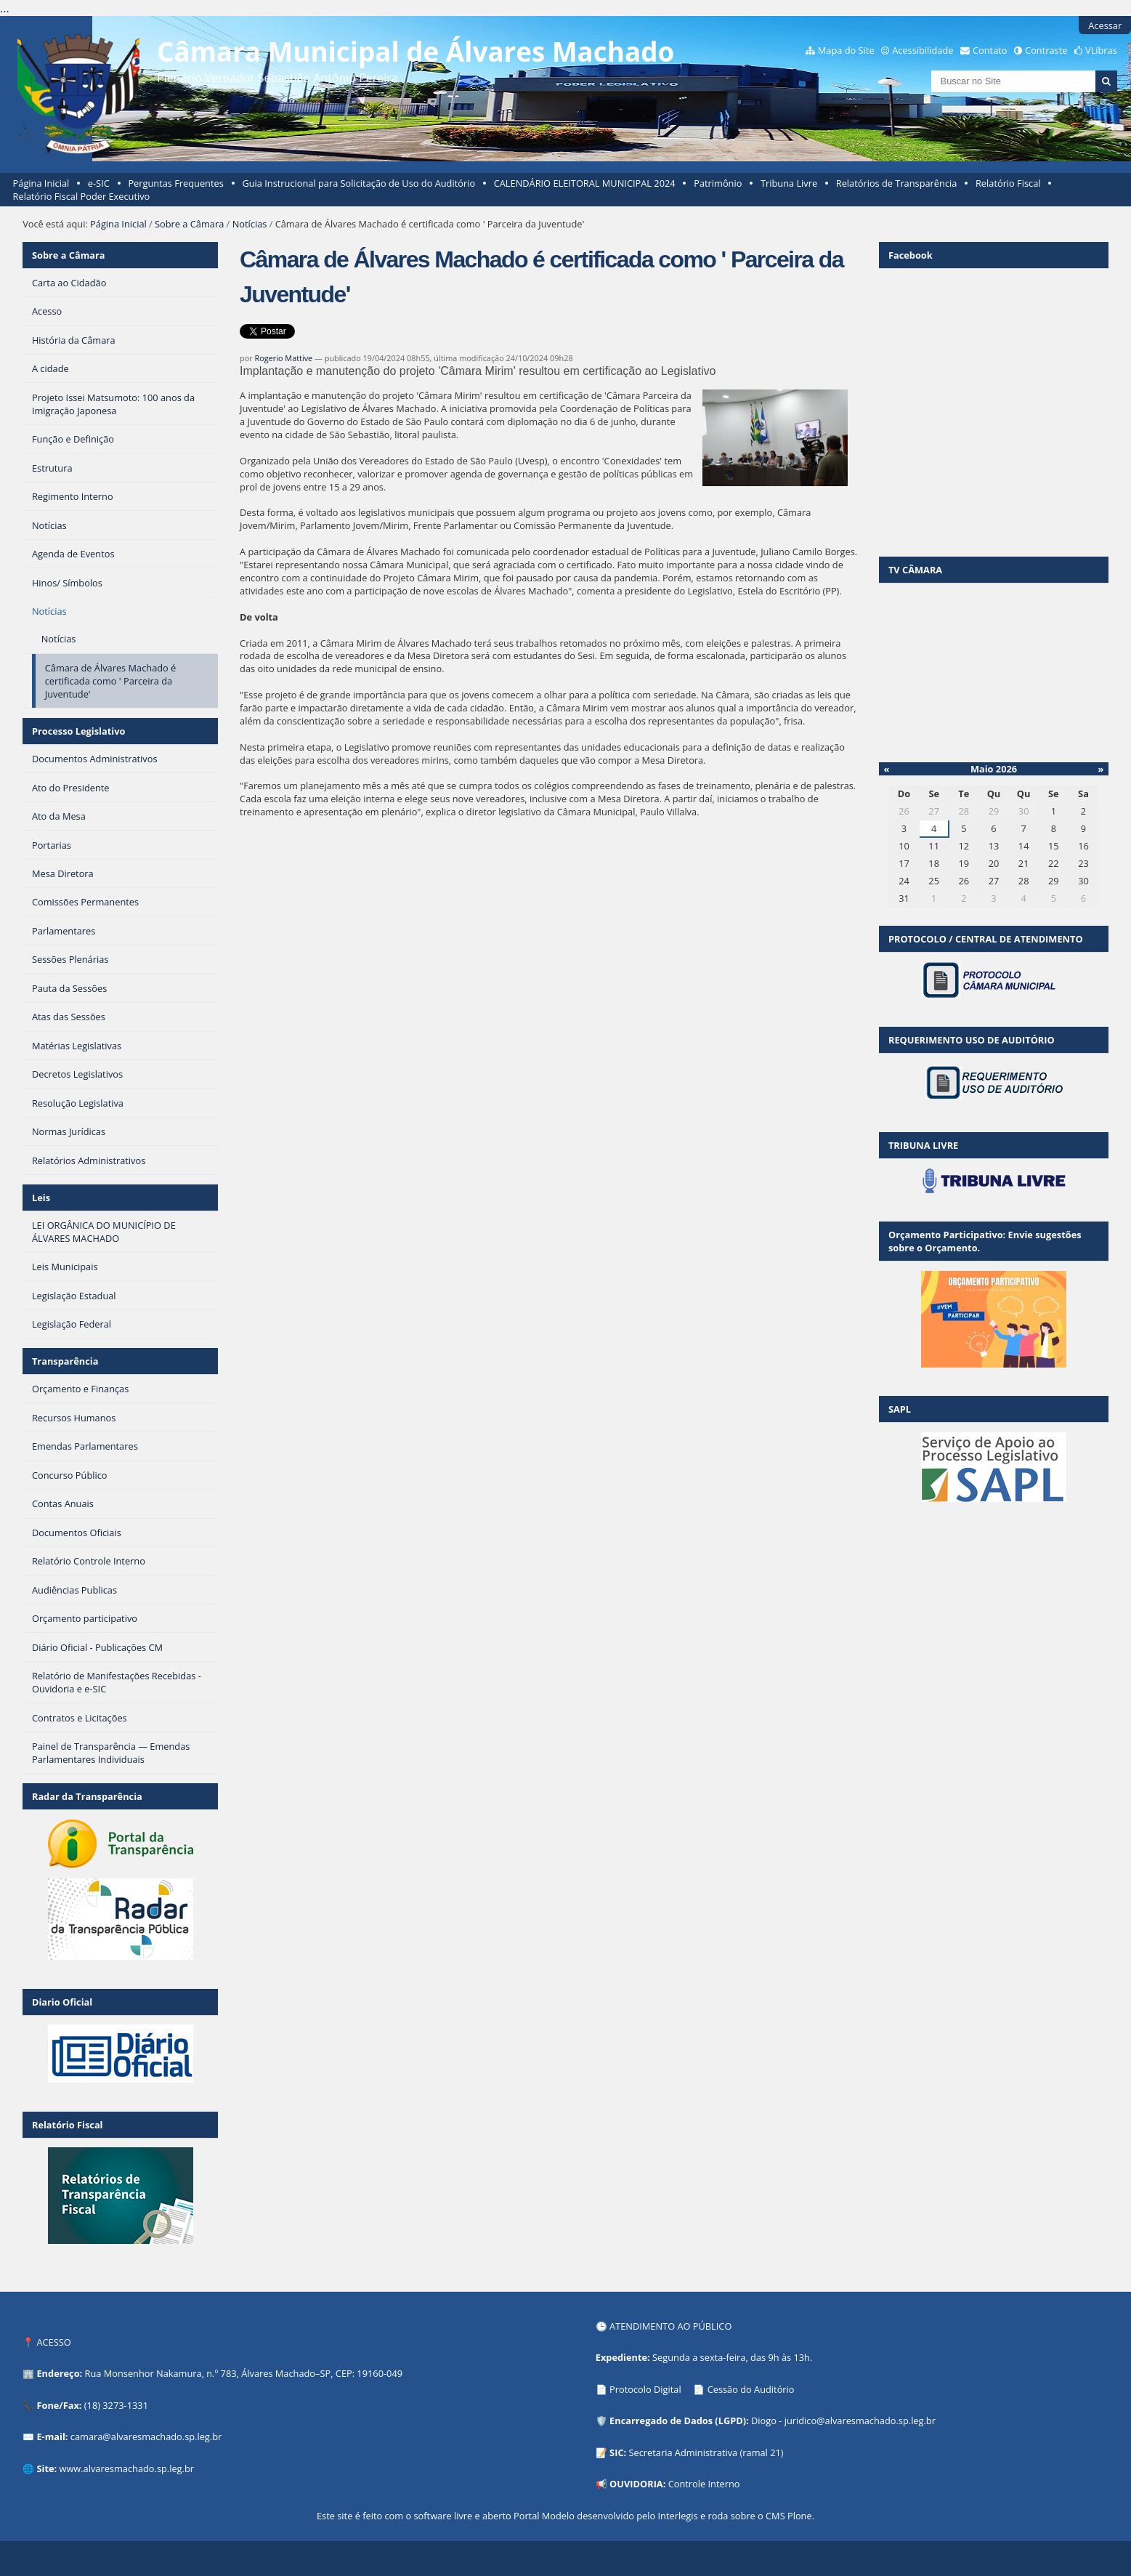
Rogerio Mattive (284, 357)
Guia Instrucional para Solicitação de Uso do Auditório (358, 183)
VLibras (1101, 50)
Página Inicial (41, 183)
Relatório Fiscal (1008, 183)
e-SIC (99, 183)
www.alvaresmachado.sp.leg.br (127, 2468)
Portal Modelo (544, 2515)
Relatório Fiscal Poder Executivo (81, 196)
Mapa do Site (846, 50)
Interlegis (678, 2515)
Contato (990, 50)
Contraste (1046, 50)
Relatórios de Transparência (896, 183)
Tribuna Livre (789, 183)
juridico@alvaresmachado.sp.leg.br (860, 2420)
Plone (799, 2515)
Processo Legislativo (78, 731)
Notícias (249, 223)
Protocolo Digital (645, 2389)
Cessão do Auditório (751, 2389)
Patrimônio (718, 183)
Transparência (65, 1361)
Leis (41, 1197)
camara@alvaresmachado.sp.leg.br (146, 2436)
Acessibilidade (922, 50)
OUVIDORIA (636, 2483)
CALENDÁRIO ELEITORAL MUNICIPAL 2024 (585, 183)
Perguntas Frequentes (175, 183)
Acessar (1105, 25)
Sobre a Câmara (189, 223)
